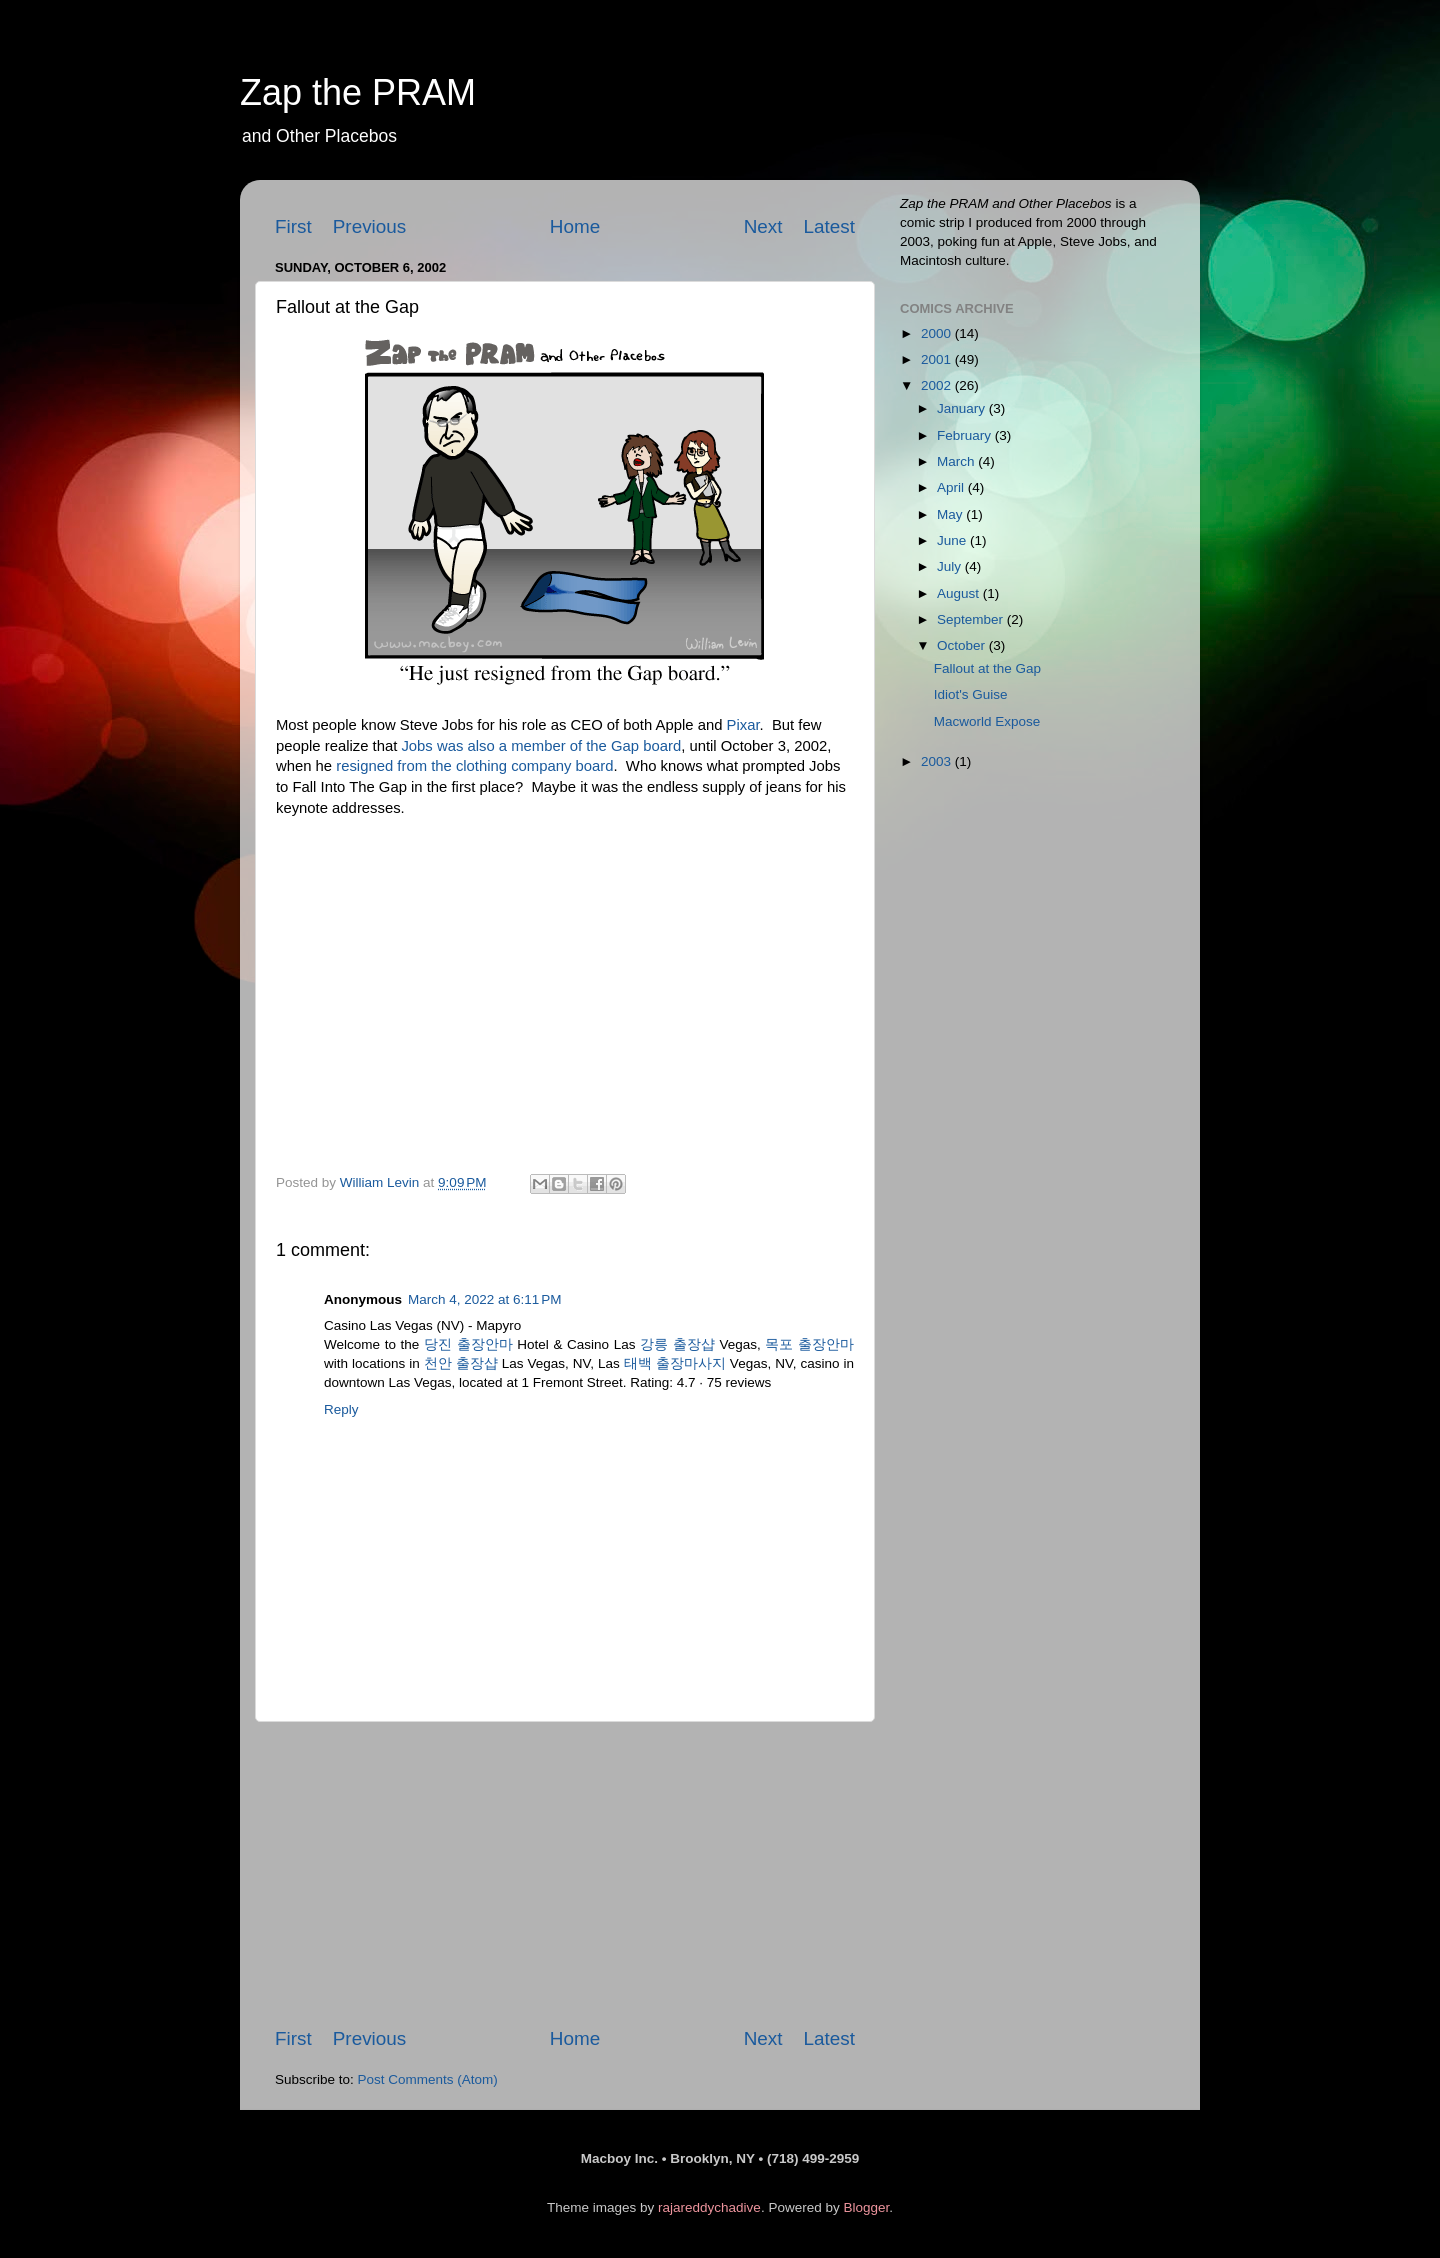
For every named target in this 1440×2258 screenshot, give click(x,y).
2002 (938, 385)
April (952, 487)
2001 (938, 359)
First (293, 226)
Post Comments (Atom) (428, 2079)
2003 (938, 761)
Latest (829, 226)
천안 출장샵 (461, 1363)
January (963, 408)
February (966, 435)
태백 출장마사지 (675, 1363)
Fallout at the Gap (987, 668)
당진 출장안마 (468, 1344)
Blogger (866, 2207)
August (960, 593)
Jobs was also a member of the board (541, 746)
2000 (938, 333)
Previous (370, 226)
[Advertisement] (565, 1874)
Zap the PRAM (358, 92)
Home (575, 226)
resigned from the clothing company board (474, 766)
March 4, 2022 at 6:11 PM (484, 1299)
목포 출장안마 (809, 1344)
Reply (341, 1409)
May (951, 514)
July (951, 566)
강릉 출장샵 (677, 1344)
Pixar (743, 725)
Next (763, 226)
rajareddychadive (709, 2207)
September (972, 619)
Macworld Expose (987, 721)
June (953, 540)
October (963, 645)
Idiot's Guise (971, 694)
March (957, 461)
